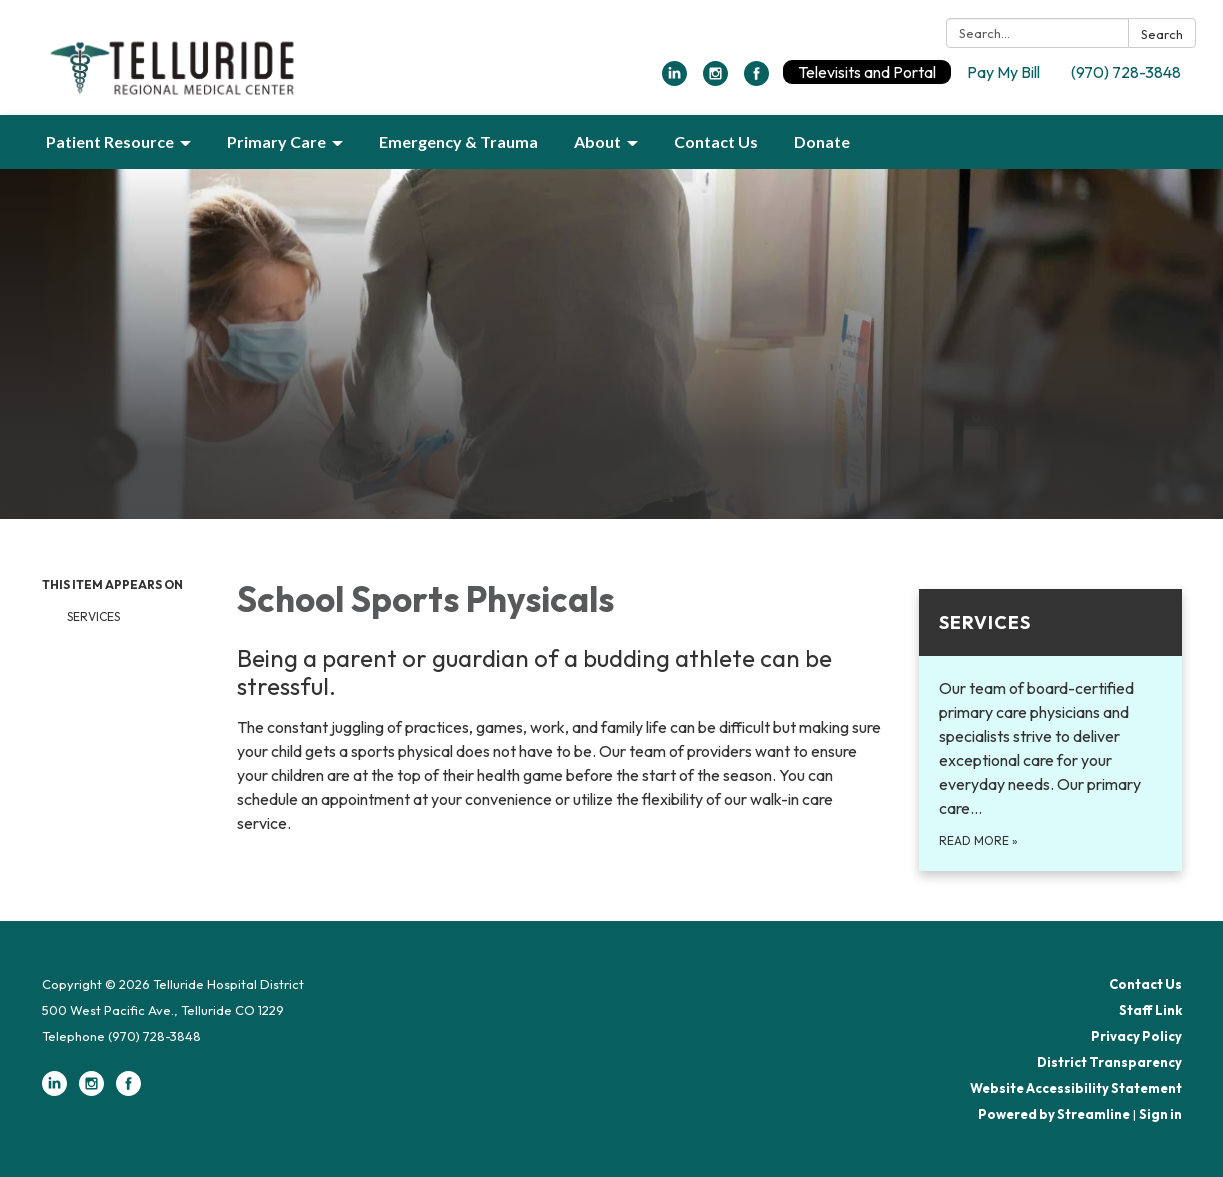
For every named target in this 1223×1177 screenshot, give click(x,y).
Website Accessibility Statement (1076, 1088)
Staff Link (1150, 1010)
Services (93, 616)
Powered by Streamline (1054, 1114)
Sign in (1160, 1114)
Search (1162, 34)
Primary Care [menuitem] (276, 141)
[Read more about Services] (1050, 730)
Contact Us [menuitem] (716, 141)
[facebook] (756, 80)
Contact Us (1145, 984)
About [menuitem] (597, 141)
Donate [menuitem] (822, 141)
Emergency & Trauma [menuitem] (458, 141)
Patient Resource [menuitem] (110, 141)
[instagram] (715, 80)
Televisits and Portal (867, 72)
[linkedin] (674, 80)
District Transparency (1109, 1062)
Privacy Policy (1136, 1036)
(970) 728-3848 (1126, 72)
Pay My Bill (1003, 72)
